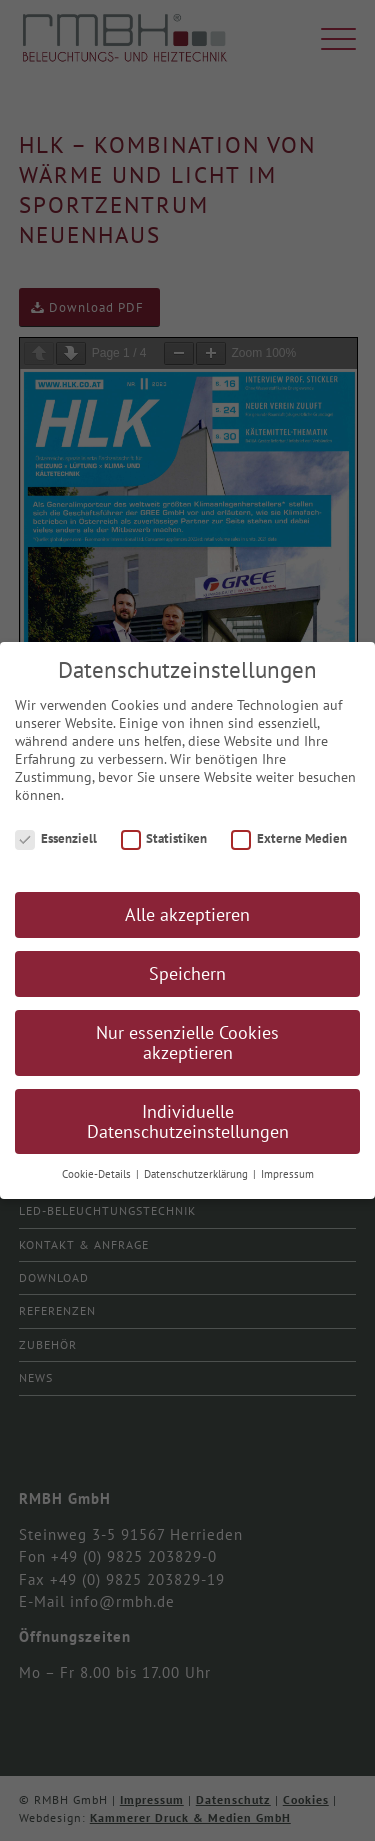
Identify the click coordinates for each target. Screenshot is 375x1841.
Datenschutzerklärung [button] (197, 1174)
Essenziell (56, 838)
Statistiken (164, 838)
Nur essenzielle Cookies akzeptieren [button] (187, 1042)
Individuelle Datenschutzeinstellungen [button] (188, 1121)
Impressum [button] (287, 1174)
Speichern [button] (187, 973)
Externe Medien (289, 838)
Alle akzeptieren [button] (187, 914)
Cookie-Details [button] (98, 1174)
